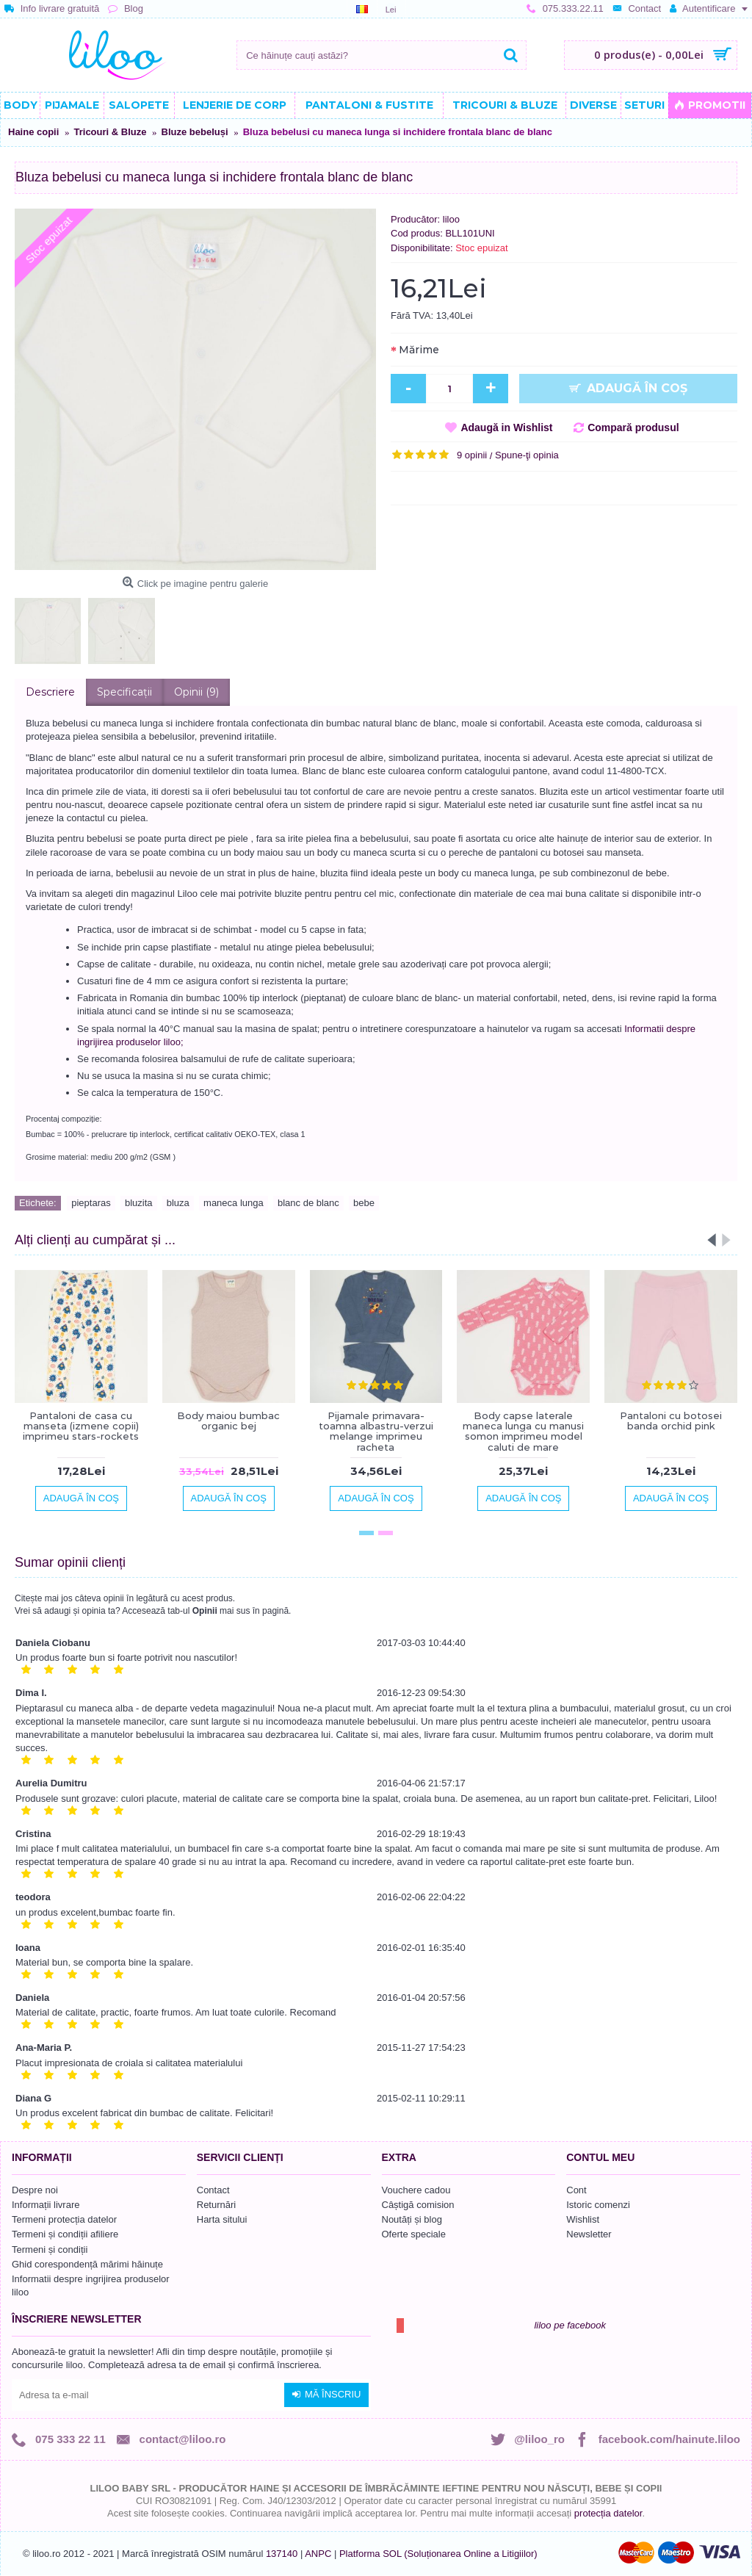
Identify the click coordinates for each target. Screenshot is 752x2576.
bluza (178, 1202)
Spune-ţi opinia (527, 455)
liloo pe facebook (570, 2325)
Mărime (419, 349)
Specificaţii (124, 692)
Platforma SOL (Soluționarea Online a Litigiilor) (438, 2553)
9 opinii (472, 455)
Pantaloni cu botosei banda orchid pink (671, 1421)
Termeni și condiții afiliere (65, 2234)
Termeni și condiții (49, 2249)
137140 (281, 2553)
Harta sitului (222, 2219)
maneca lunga (233, 1202)
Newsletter (588, 2234)
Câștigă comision (418, 2204)
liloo (451, 219)
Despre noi (35, 2190)
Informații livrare (45, 2204)
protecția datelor (608, 2513)
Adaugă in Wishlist (506, 427)
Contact (213, 2190)
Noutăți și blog (412, 2219)
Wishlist (582, 2219)
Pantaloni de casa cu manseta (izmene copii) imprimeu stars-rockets (81, 1426)
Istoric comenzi (598, 2204)
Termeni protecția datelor (64, 2219)
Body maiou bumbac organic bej (228, 1421)
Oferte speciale (414, 2234)
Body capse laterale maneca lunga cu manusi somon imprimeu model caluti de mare (523, 1431)
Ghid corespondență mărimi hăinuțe (87, 2264)
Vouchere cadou (416, 2190)
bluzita (139, 1202)
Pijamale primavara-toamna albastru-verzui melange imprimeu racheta (376, 1431)
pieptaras (90, 1202)
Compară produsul (633, 427)
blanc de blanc (308, 1202)
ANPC (318, 2553)
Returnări (216, 2204)
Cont (576, 2190)
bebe (364, 1202)
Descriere (50, 692)
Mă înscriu (326, 2394)
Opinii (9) (196, 692)
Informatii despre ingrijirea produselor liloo (91, 2285)
